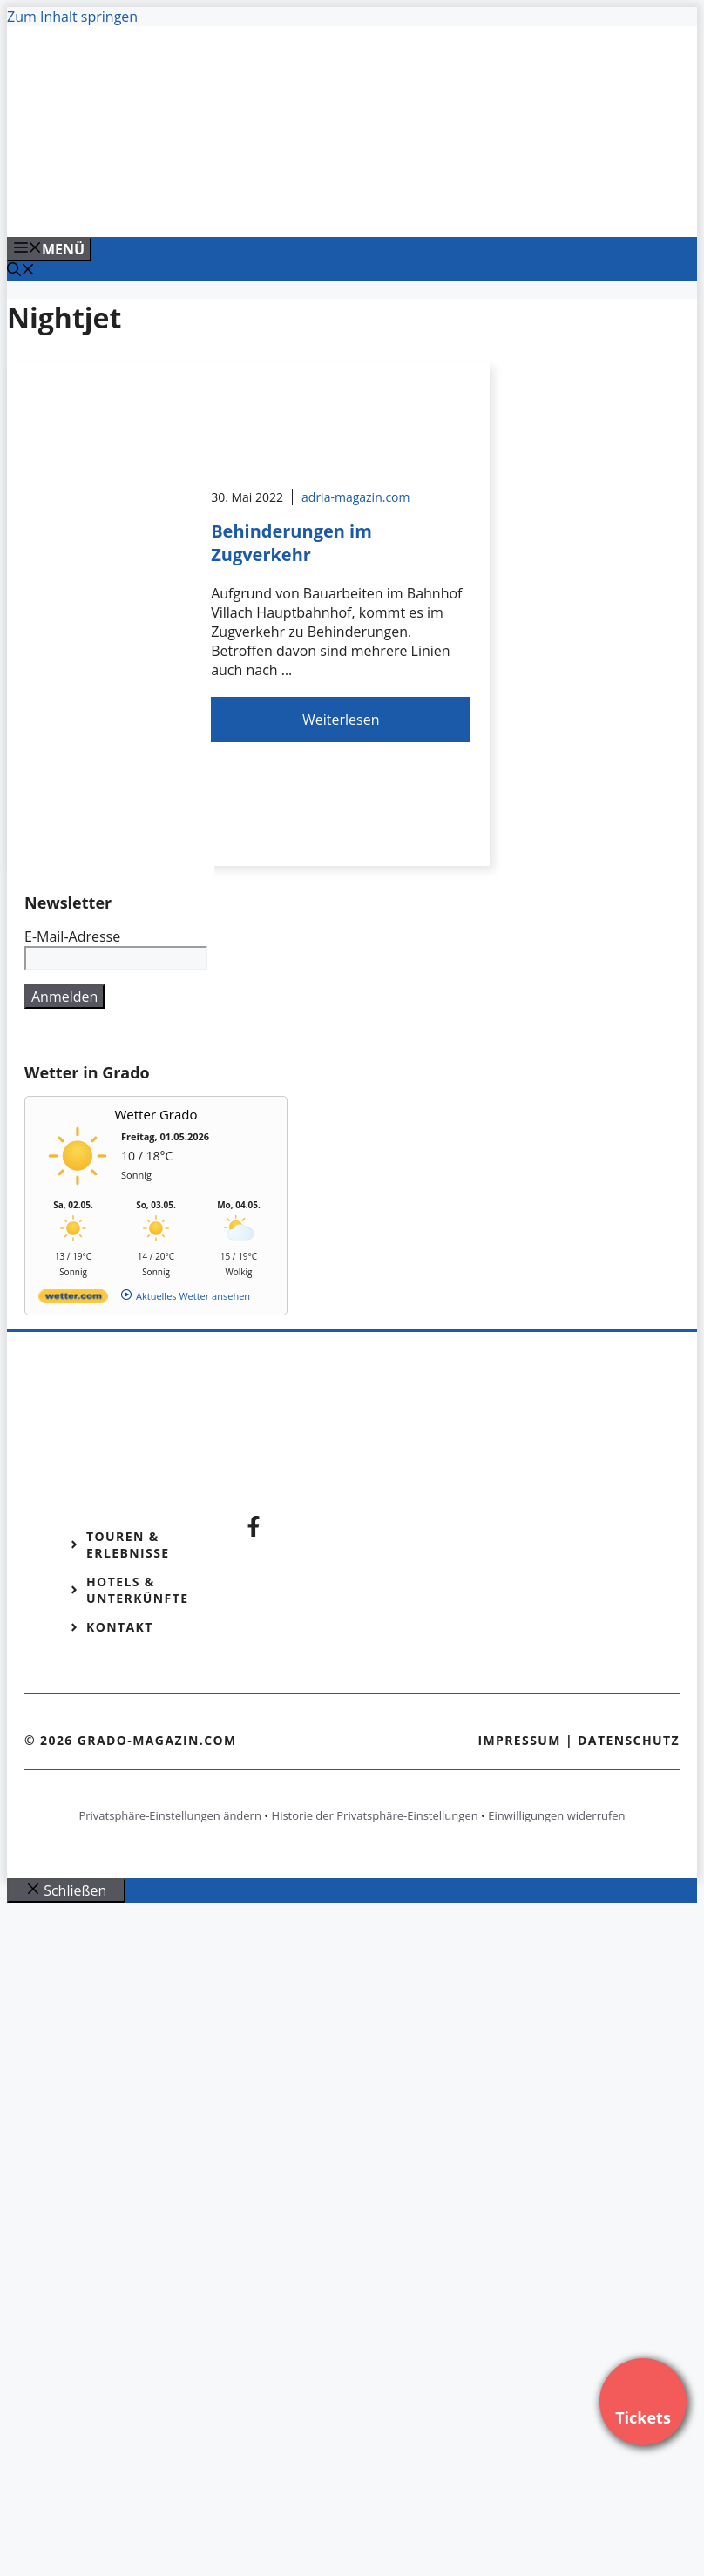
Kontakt (119, 1627)
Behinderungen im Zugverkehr (291, 542)
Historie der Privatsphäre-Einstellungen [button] (375, 1815)
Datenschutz (629, 1740)
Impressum (519, 1740)
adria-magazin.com (355, 497)
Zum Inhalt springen (72, 16)
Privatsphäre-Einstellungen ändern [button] (169, 1815)
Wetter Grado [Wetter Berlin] (156, 1114)
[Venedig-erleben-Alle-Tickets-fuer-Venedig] (359, 204)
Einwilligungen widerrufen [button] (556, 1815)
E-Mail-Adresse (72, 936)
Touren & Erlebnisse (128, 1544)
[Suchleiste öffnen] (21, 271)
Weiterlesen (340, 719)
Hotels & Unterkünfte (137, 1589)
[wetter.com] (73, 1299)
